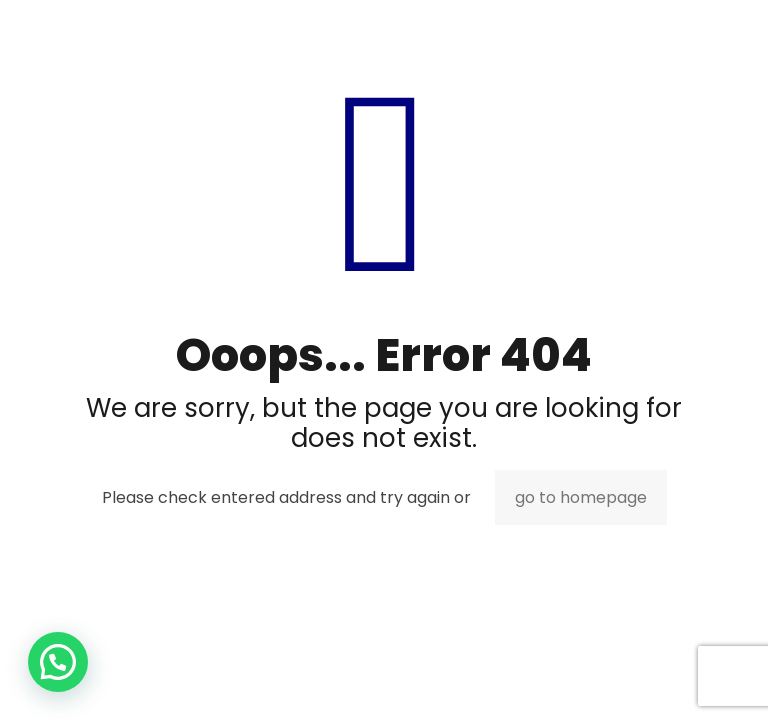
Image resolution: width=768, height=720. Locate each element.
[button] (58, 662)
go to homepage (581, 497)
